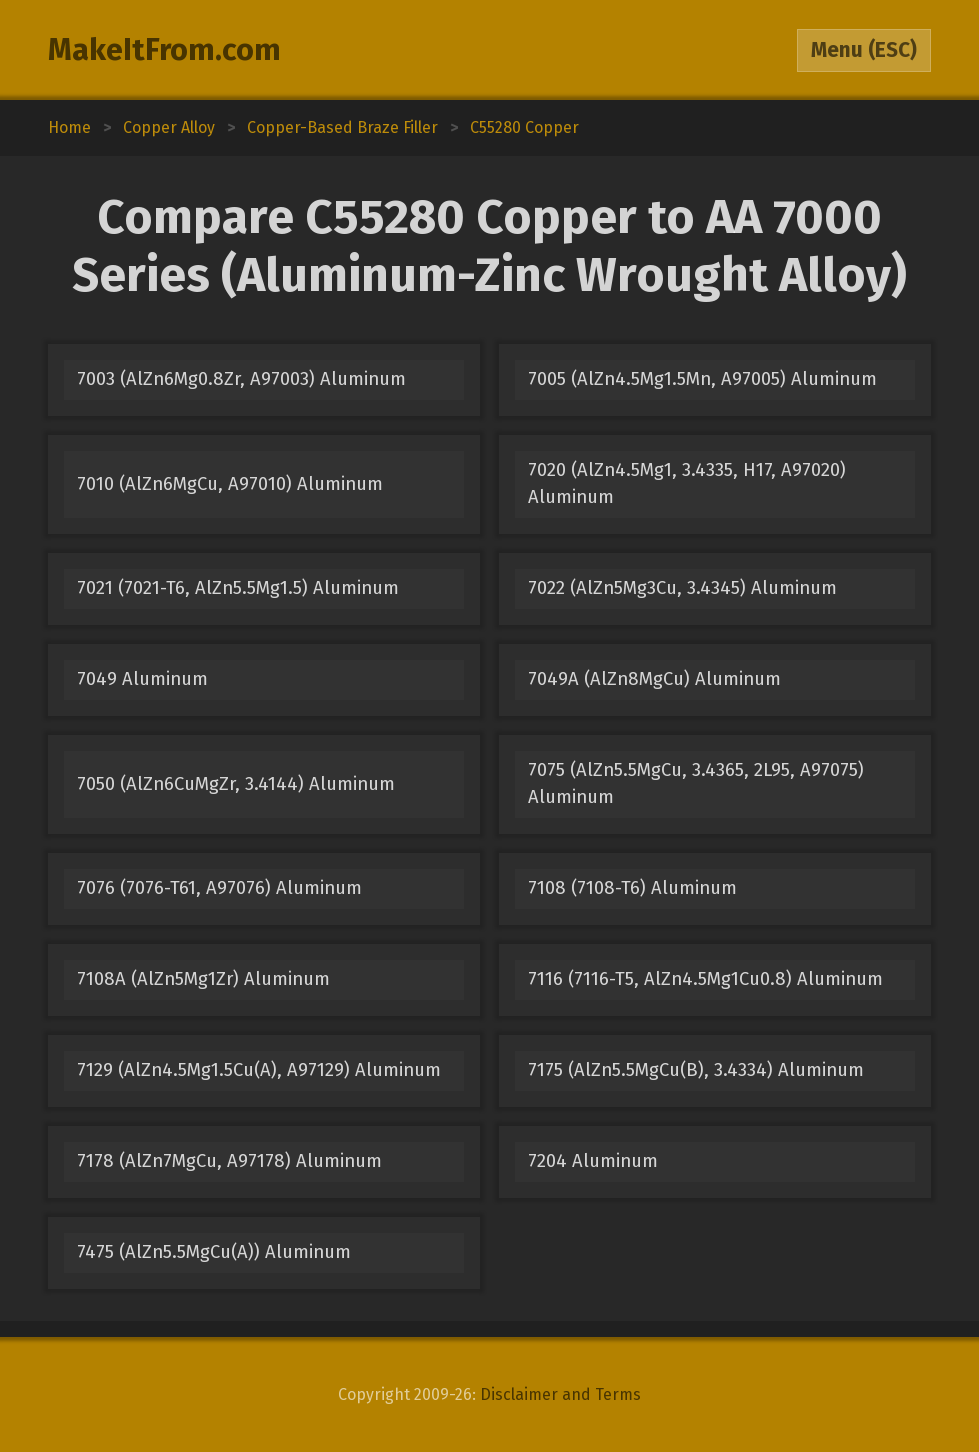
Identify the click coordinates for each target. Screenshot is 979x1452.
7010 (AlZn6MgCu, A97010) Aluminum (230, 484)
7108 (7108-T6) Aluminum (632, 888)
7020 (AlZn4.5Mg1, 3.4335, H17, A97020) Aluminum (687, 483)
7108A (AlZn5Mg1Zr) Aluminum (203, 979)
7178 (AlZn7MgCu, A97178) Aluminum (229, 1161)
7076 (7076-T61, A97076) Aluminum (219, 888)
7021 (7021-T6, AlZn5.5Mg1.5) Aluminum (238, 588)
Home (69, 127)
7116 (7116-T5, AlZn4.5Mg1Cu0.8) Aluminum (705, 979)
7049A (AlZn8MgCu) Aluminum (654, 679)
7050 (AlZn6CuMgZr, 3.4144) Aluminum (236, 784)
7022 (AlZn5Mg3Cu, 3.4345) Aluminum (682, 588)
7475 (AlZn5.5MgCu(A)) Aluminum (214, 1252)
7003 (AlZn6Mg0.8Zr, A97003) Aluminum (241, 379)
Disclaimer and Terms (560, 1394)
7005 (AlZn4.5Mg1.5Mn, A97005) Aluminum (702, 379)
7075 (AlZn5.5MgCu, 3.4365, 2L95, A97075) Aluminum (696, 783)
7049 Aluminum (142, 679)
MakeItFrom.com (164, 50)
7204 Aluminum (593, 1161)
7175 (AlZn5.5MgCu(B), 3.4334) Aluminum (696, 1070)
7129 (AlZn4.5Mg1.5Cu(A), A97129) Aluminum (259, 1070)
